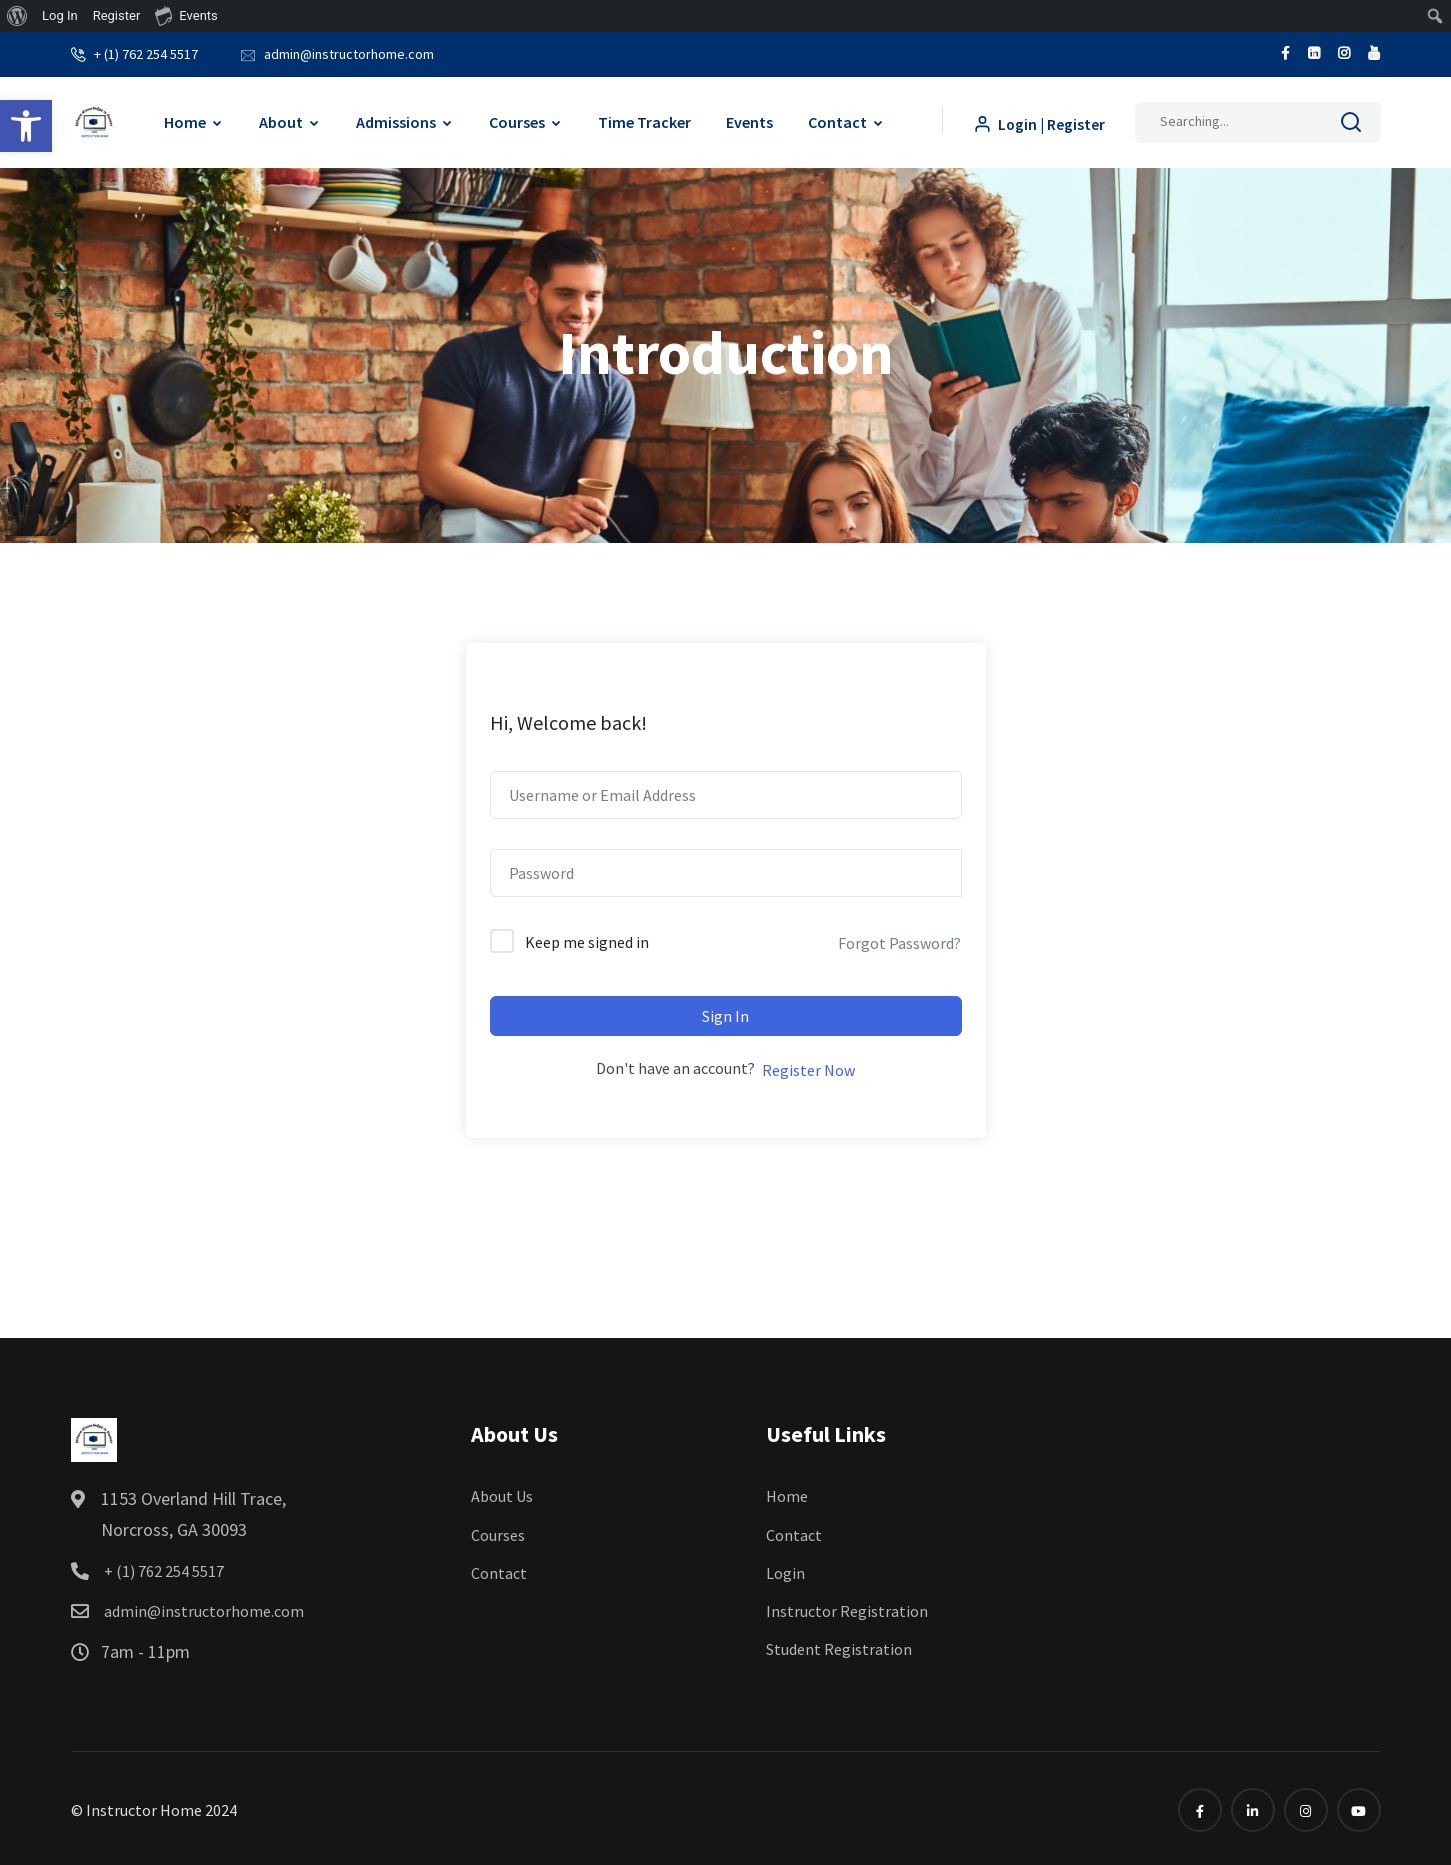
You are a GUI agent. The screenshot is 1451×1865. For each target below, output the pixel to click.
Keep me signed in (587, 939)
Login (785, 1569)
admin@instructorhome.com (349, 52)
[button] (26, 126)
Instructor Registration (847, 1608)
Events (748, 119)
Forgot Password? (899, 939)
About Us (502, 1493)
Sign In (725, 1013)
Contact (836, 119)
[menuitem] (17, 16)
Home (184, 119)
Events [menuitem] (186, 15)
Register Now (808, 1067)
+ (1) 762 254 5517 (146, 52)
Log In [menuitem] (60, 15)
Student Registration (839, 1646)
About (280, 119)
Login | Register (1038, 120)
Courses (516, 119)
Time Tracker (643, 119)
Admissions (395, 119)
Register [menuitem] (117, 15)
